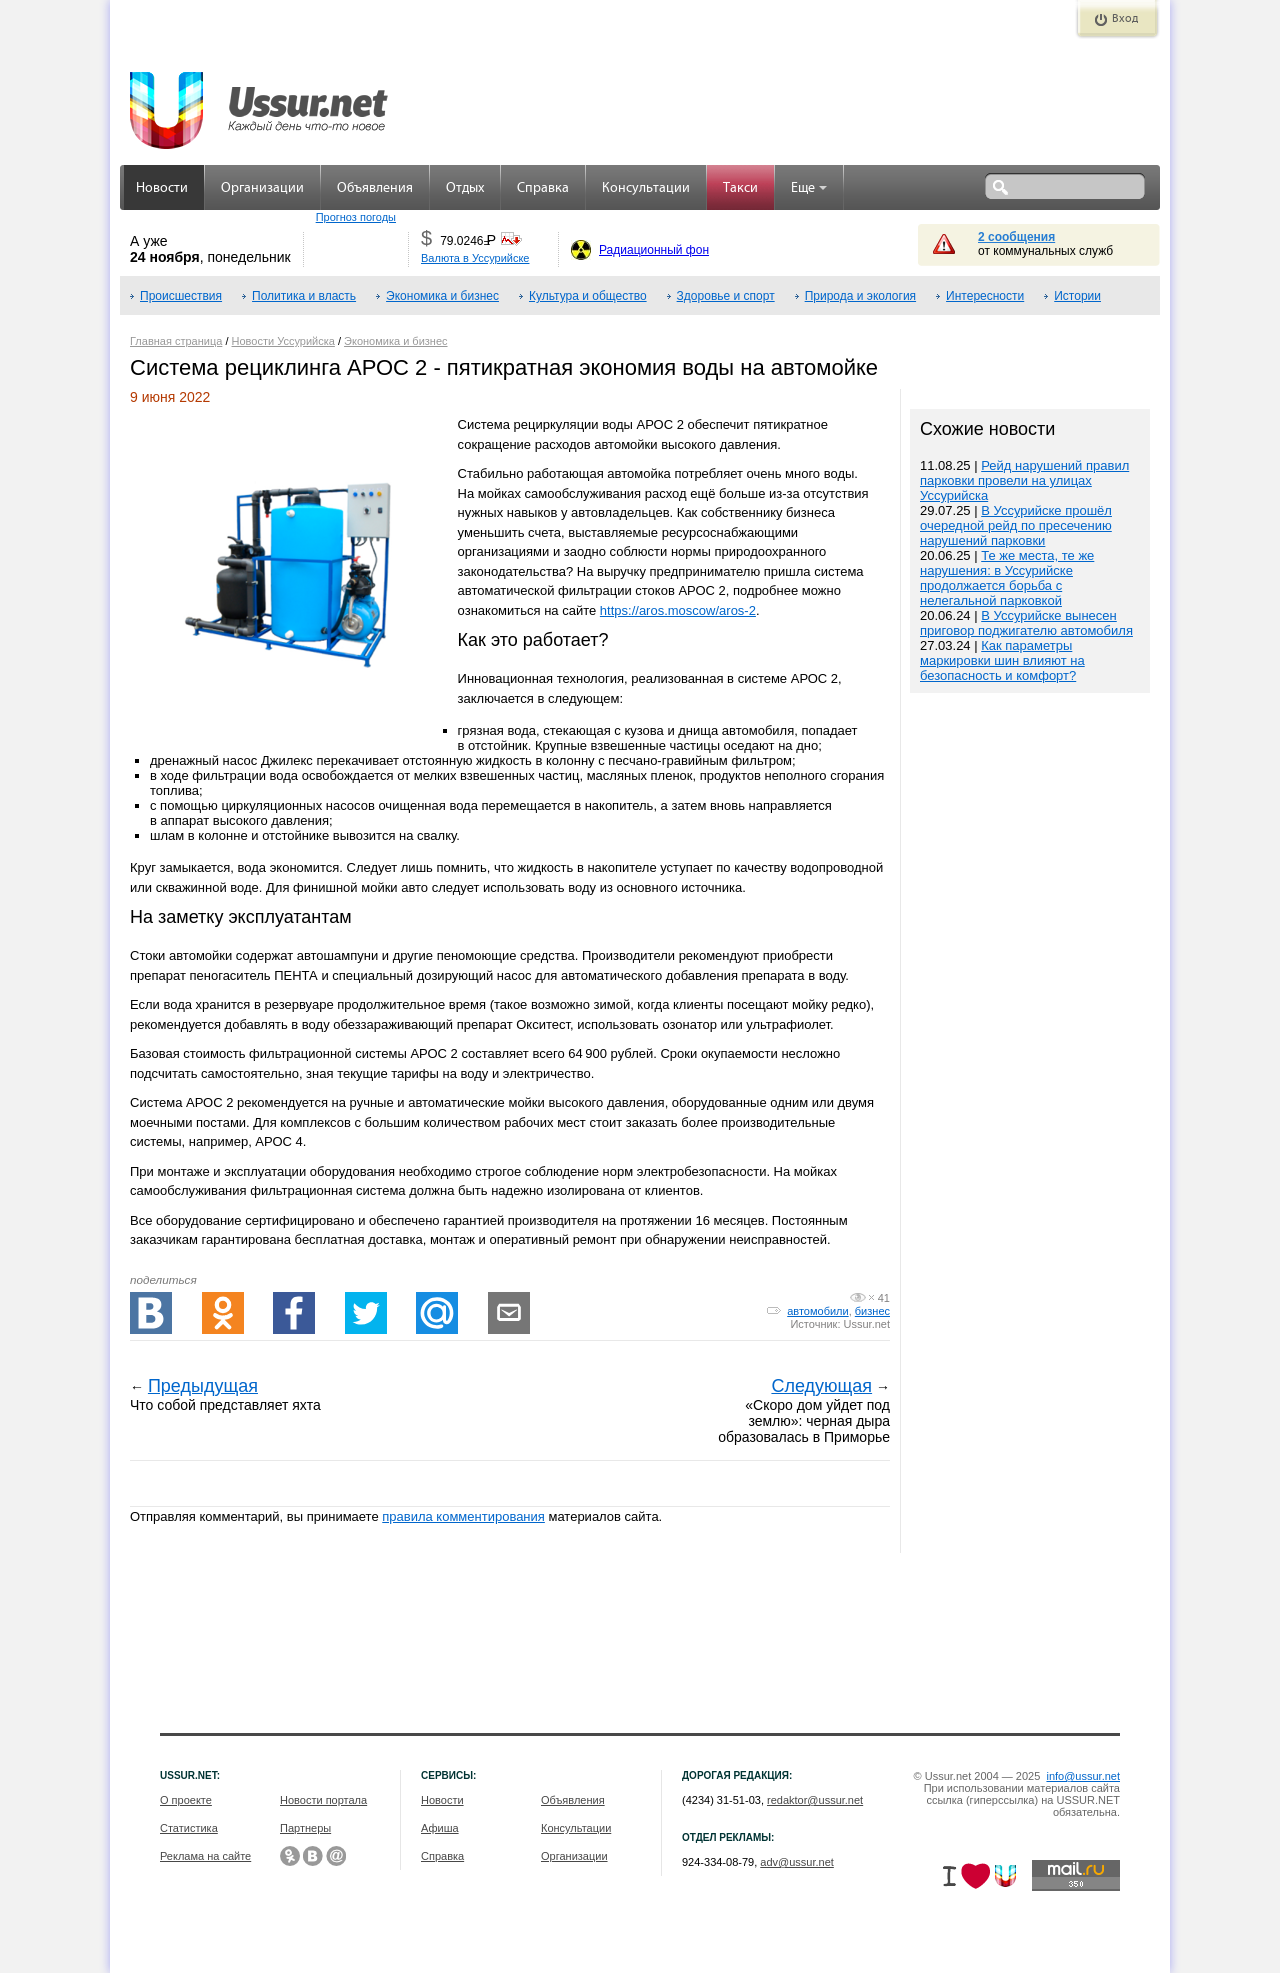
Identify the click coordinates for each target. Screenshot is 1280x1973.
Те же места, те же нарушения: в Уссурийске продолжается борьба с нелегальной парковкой (1007, 578)
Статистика (189, 1828)
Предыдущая (203, 1386)
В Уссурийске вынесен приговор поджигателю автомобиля (1026, 623)
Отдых (465, 188)
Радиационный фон (654, 250)
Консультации (646, 188)
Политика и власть (304, 296)
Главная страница (176, 341)
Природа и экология (860, 296)
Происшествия (181, 296)
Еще (809, 188)
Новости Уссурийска (283, 341)
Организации (262, 188)
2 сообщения (1016, 237)
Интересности (985, 296)
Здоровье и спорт (726, 296)
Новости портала (323, 1800)
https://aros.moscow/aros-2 (678, 610)
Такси (740, 188)
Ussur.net (867, 1324)
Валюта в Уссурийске (475, 258)
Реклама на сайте (205, 1856)
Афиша (440, 1828)
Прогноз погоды (356, 217)
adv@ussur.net (797, 1862)
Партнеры (305, 1828)
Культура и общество (588, 296)
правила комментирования (463, 1516)
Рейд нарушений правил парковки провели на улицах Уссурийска (1024, 480)
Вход (1125, 19)
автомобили (817, 1311)
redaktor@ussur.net (815, 1800)
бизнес (872, 1311)
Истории (1077, 296)
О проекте (186, 1800)
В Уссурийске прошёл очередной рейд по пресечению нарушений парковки (1016, 525)
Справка (543, 188)
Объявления (375, 188)
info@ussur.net (1083, 1776)
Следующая (821, 1386)
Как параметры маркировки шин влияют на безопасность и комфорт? (1002, 660)
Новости (162, 188)
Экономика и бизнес (442, 296)
